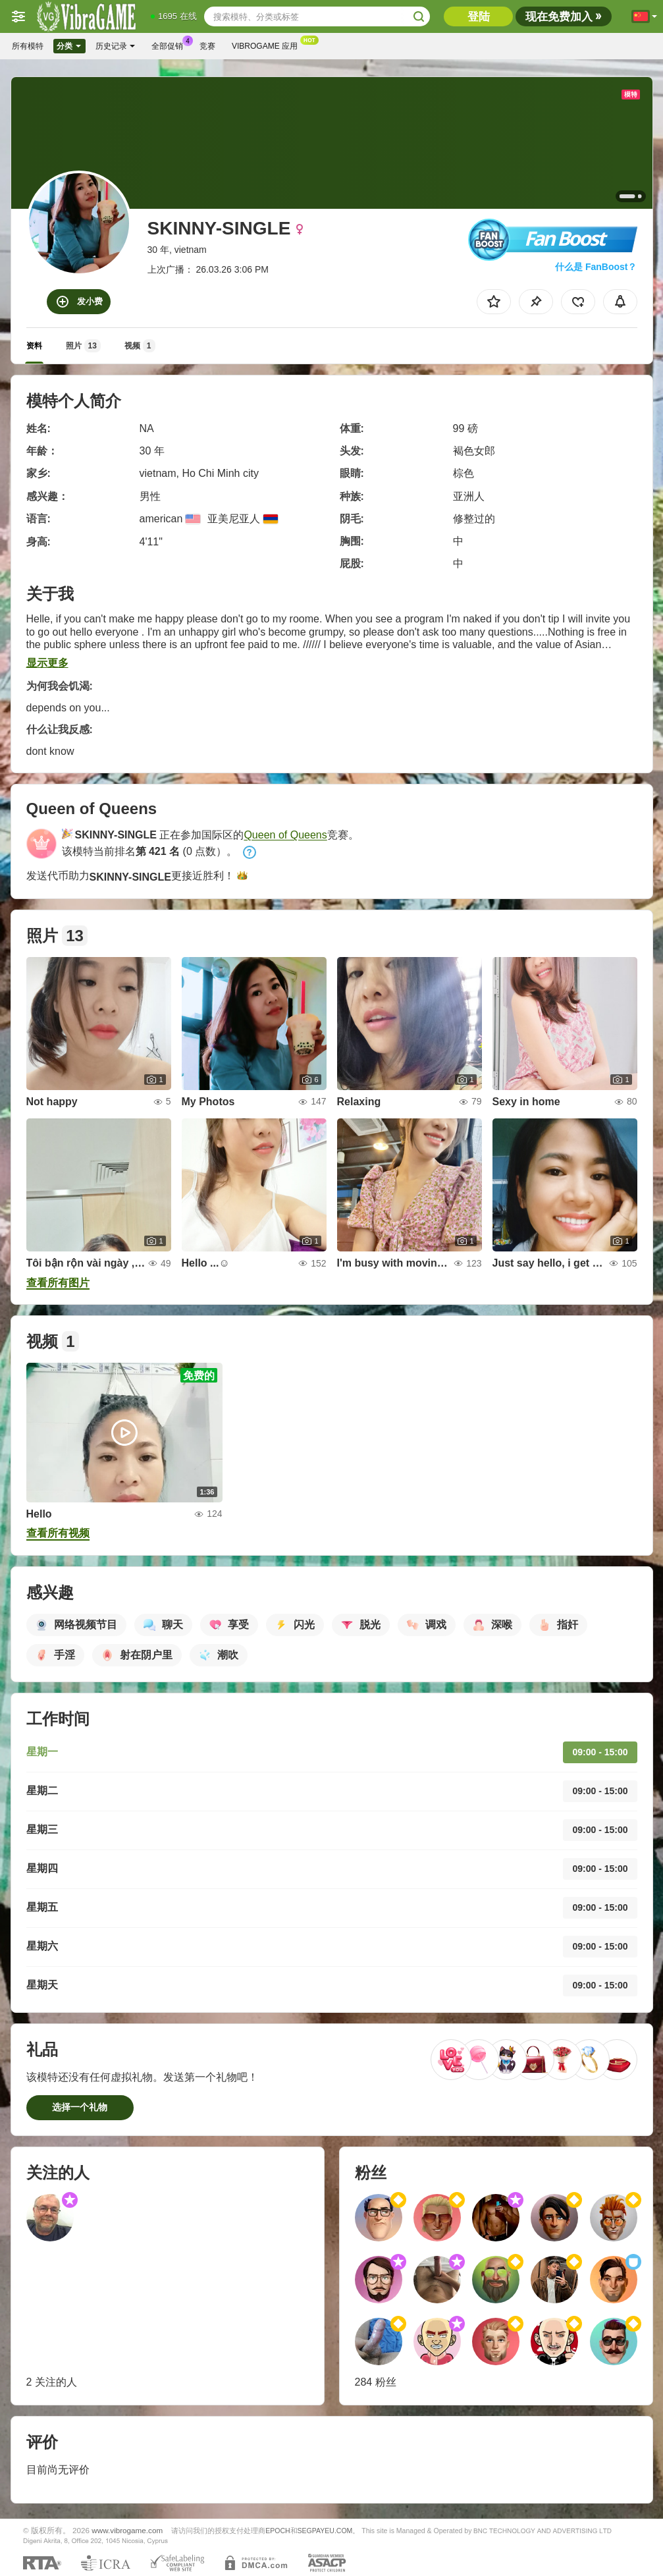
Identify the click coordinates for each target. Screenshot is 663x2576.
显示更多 (47, 663)
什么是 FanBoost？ (596, 266)
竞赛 (207, 46)
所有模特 (27, 46)
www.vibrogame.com (127, 2530)
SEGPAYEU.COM (325, 2531)
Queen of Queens (285, 834)
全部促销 (170, 45)
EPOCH (277, 2531)
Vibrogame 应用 (268, 45)
